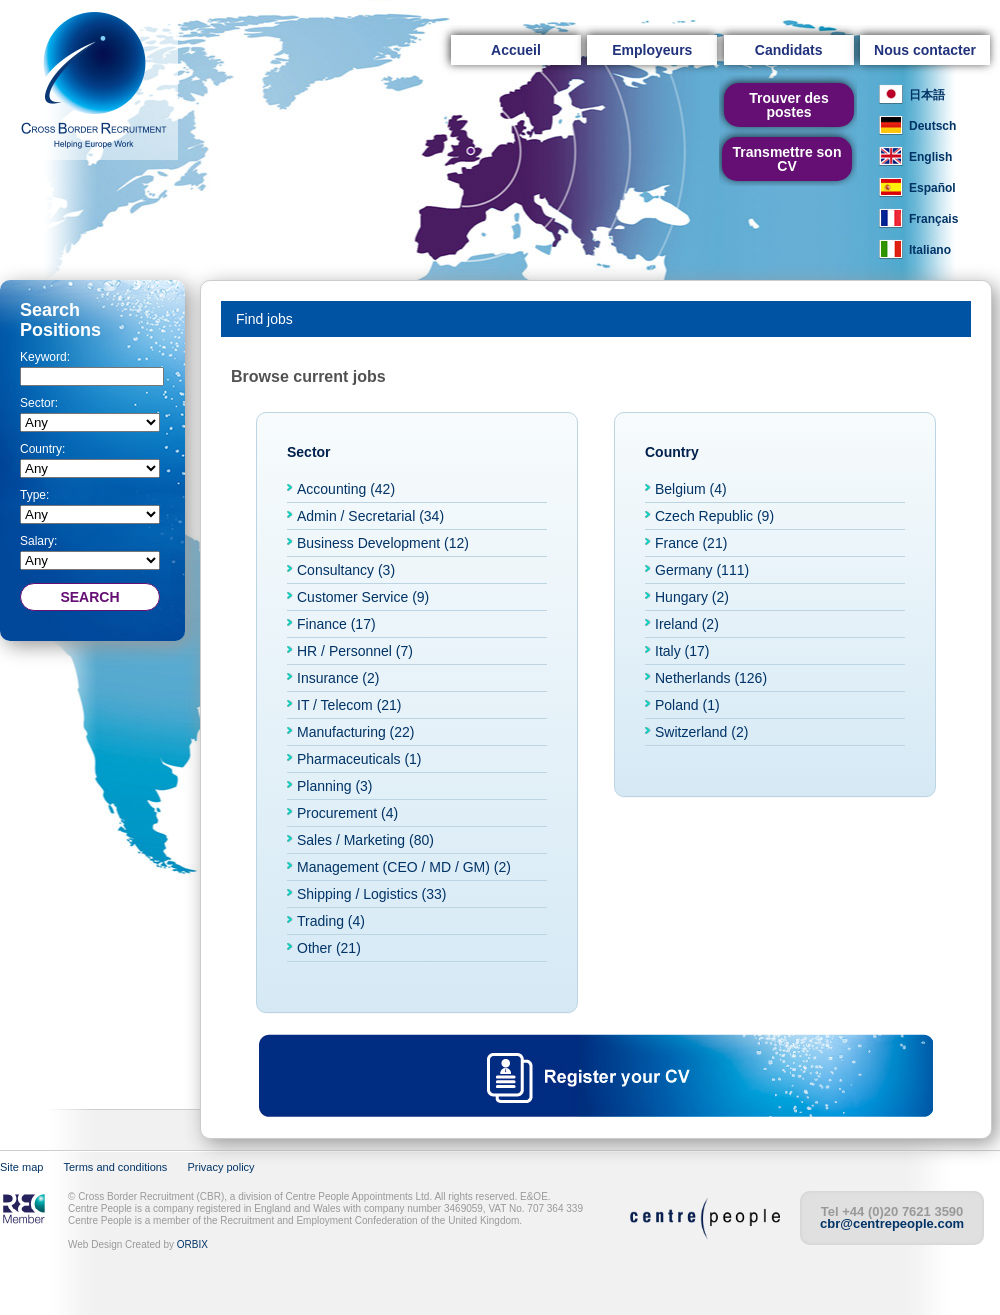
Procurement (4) (347, 813)
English (930, 157)
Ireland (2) (687, 624)
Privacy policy (220, 1167)
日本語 (927, 95)
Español (932, 188)
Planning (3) (335, 786)
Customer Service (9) (363, 597)
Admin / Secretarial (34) (370, 516)
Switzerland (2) (701, 732)
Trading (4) (331, 921)
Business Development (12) (383, 543)
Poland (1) (687, 705)
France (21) (691, 543)
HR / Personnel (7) (355, 651)
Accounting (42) (346, 489)
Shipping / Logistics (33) (371, 894)
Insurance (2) (338, 678)
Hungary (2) (692, 597)
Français (933, 219)
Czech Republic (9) (714, 516)
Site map (21, 1167)
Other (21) (329, 948)
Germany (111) (702, 570)
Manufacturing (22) (356, 732)
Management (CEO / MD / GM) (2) (404, 867)
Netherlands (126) (711, 678)
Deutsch (932, 126)
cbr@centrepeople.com (892, 1223)
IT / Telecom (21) (349, 705)
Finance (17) (336, 624)
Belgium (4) (691, 489)
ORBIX (192, 1244)
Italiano (930, 250)
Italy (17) (682, 651)
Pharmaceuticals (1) (359, 759)
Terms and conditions (115, 1167)
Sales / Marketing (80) (365, 840)
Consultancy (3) (346, 570)
